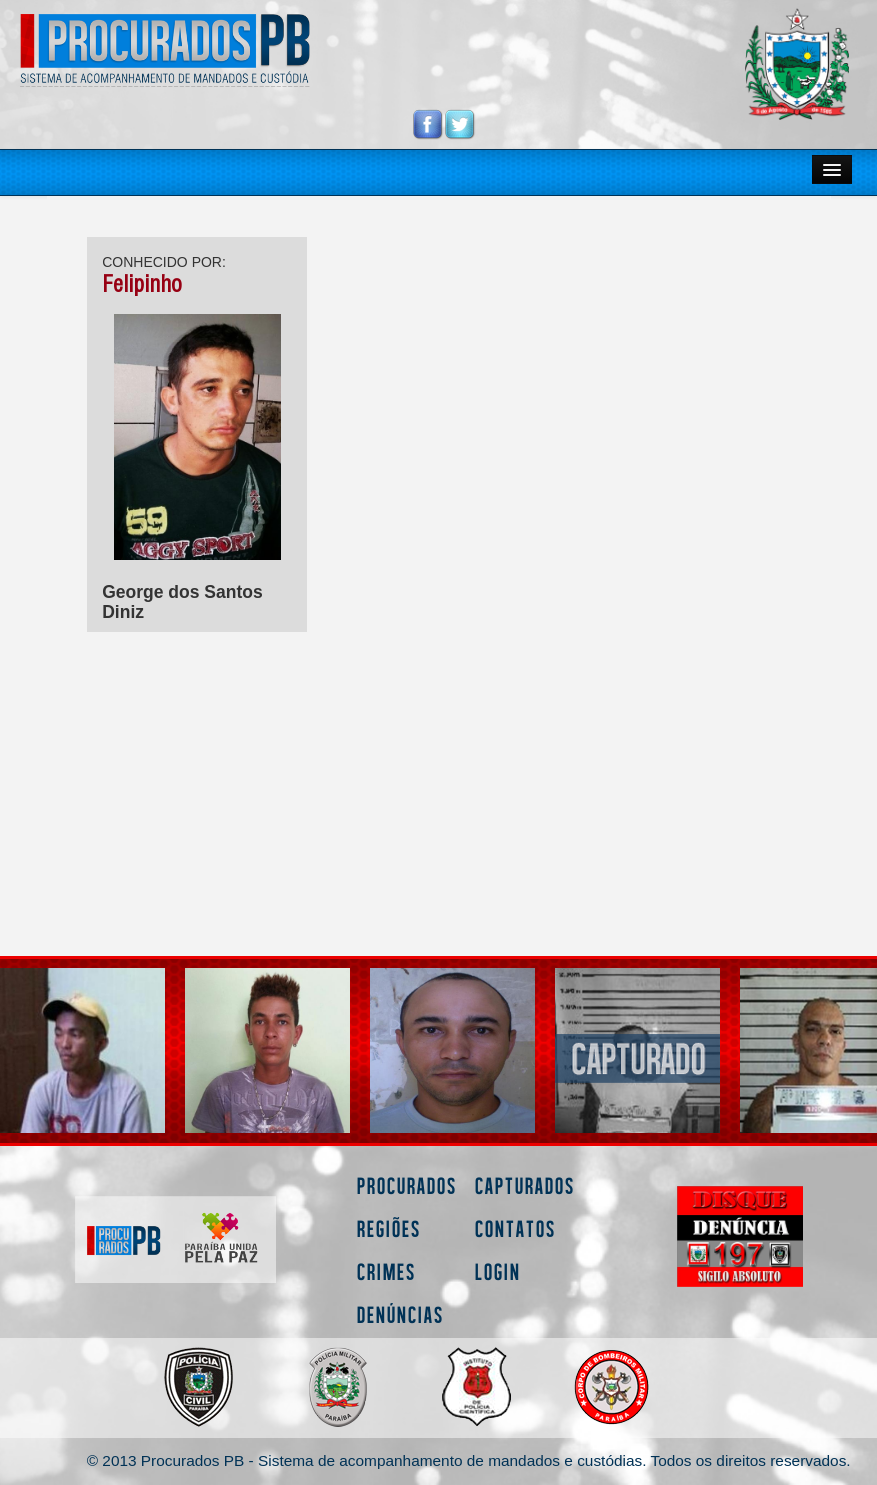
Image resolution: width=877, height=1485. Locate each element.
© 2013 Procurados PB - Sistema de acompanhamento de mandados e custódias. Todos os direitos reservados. (469, 1460)
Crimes (386, 1271)
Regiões (389, 1228)
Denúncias (400, 1314)
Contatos (515, 1228)
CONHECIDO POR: (164, 262)
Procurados (407, 1185)
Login (498, 1271)
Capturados (525, 1185)
